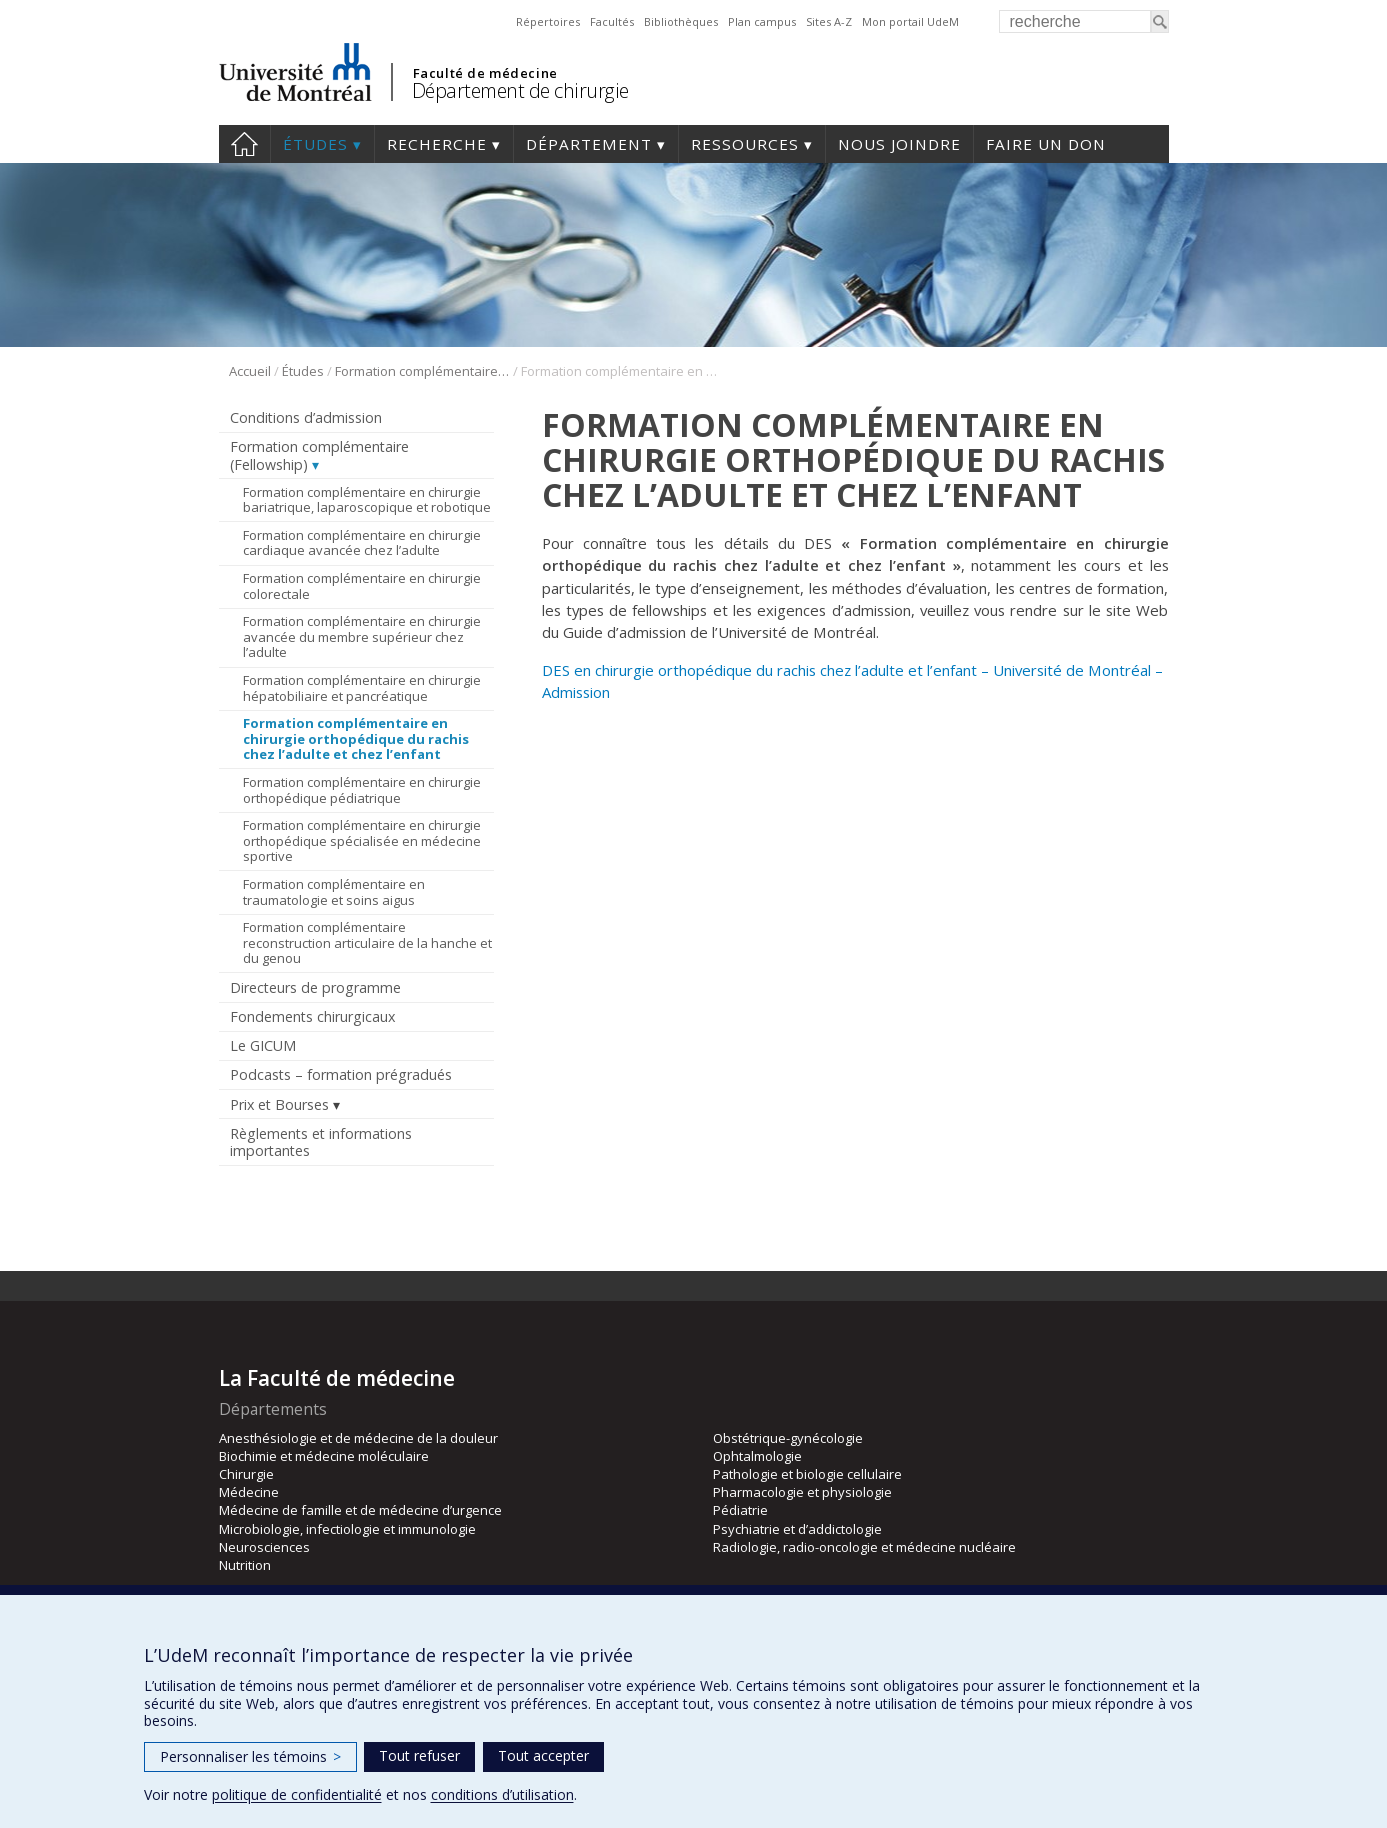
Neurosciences (264, 1547)
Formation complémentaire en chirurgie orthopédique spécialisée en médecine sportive (362, 840)
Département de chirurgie (520, 90)
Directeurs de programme (315, 987)
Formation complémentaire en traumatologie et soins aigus (334, 892)
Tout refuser (419, 1755)
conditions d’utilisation (502, 1794)
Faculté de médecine (485, 73)
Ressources (745, 144)
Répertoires (548, 21)
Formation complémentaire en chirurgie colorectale (362, 586)
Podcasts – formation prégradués (341, 1074)
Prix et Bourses (279, 1104)
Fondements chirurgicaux (312, 1016)
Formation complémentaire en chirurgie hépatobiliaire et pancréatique (362, 688)
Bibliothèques (681, 21)
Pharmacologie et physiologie (802, 1492)
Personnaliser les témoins (250, 1756)
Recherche (437, 144)
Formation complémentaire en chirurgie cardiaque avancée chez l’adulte (362, 543)
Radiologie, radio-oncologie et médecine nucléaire (864, 1547)
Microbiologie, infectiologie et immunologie (347, 1529)
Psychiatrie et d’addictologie (797, 1529)
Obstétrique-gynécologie (788, 1438)
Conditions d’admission (306, 417)
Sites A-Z (829, 21)
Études (315, 144)
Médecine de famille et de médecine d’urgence (360, 1510)
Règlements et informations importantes (321, 1142)
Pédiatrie (740, 1510)
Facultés (612, 21)
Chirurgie (246, 1474)
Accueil (250, 371)
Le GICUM (263, 1045)
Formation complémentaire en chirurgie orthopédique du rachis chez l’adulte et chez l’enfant (356, 738)
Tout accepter (543, 1755)
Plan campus (762, 21)
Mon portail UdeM (910, 21)
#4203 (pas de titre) (244, 144)
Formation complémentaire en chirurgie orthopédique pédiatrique (362, 790)
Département (589, 144)
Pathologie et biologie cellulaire (807, 1474)
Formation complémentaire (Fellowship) (422, 371)
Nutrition (245, 1565)
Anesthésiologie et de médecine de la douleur (358, 1438)
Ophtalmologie (757, 1456)
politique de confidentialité (297, 1794)
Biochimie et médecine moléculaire (324, 1456)
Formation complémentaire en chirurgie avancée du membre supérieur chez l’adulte (362, 636)
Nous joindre (899, 144)
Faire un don (1046, 144)
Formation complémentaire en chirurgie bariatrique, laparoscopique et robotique (367, 500)
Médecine (249, 1492)
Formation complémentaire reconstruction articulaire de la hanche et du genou (367, 942)
